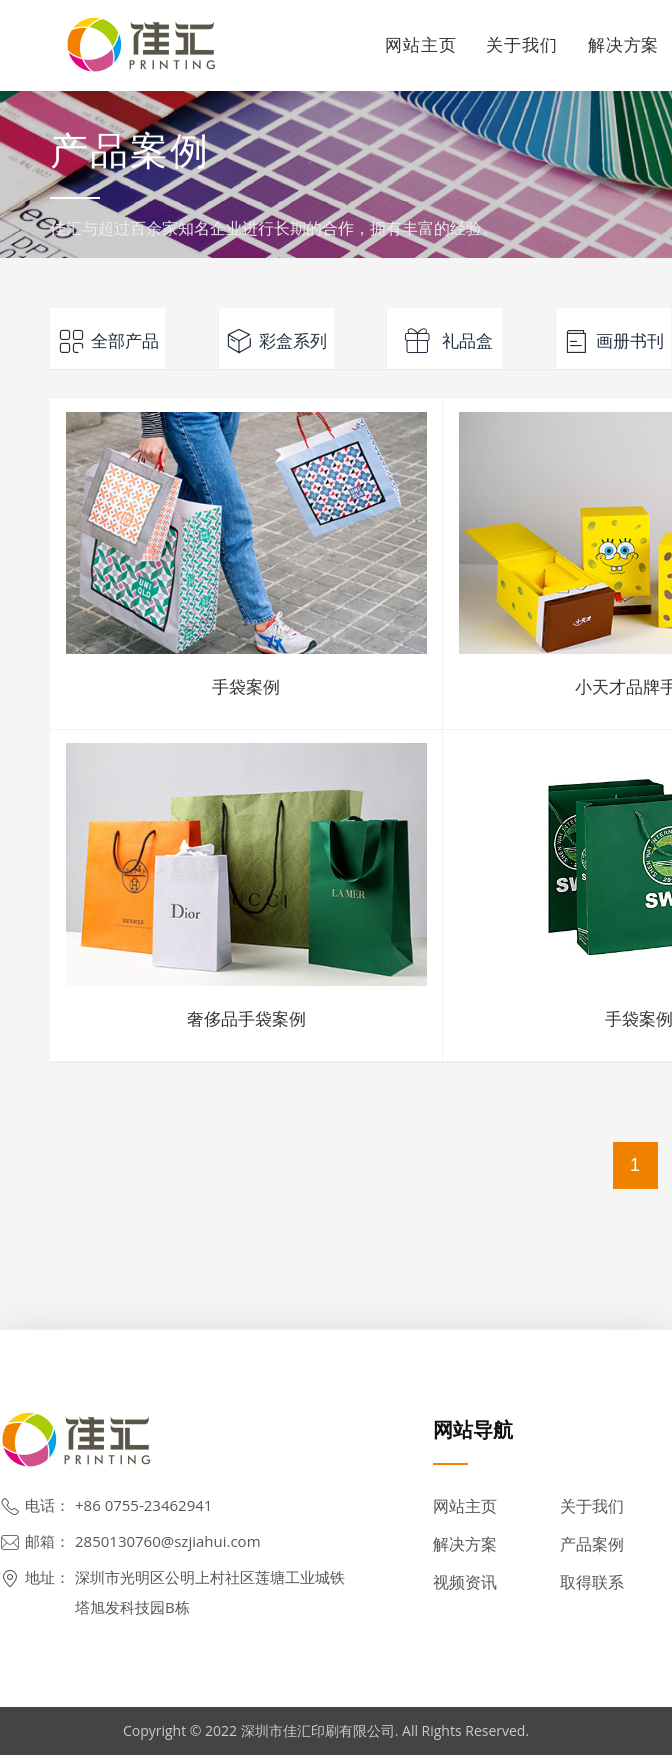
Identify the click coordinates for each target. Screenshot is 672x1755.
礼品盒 (445, 341)
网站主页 (420, 44)
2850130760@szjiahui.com (168, 1541)
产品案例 (592, 1544)
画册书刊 (613, 341)
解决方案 (465, 1544)
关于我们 (521, 44)
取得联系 (592, 1582)
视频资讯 (465, 1582)
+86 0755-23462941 (143, 1505)
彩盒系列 (276, 341)
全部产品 (108, 341)
